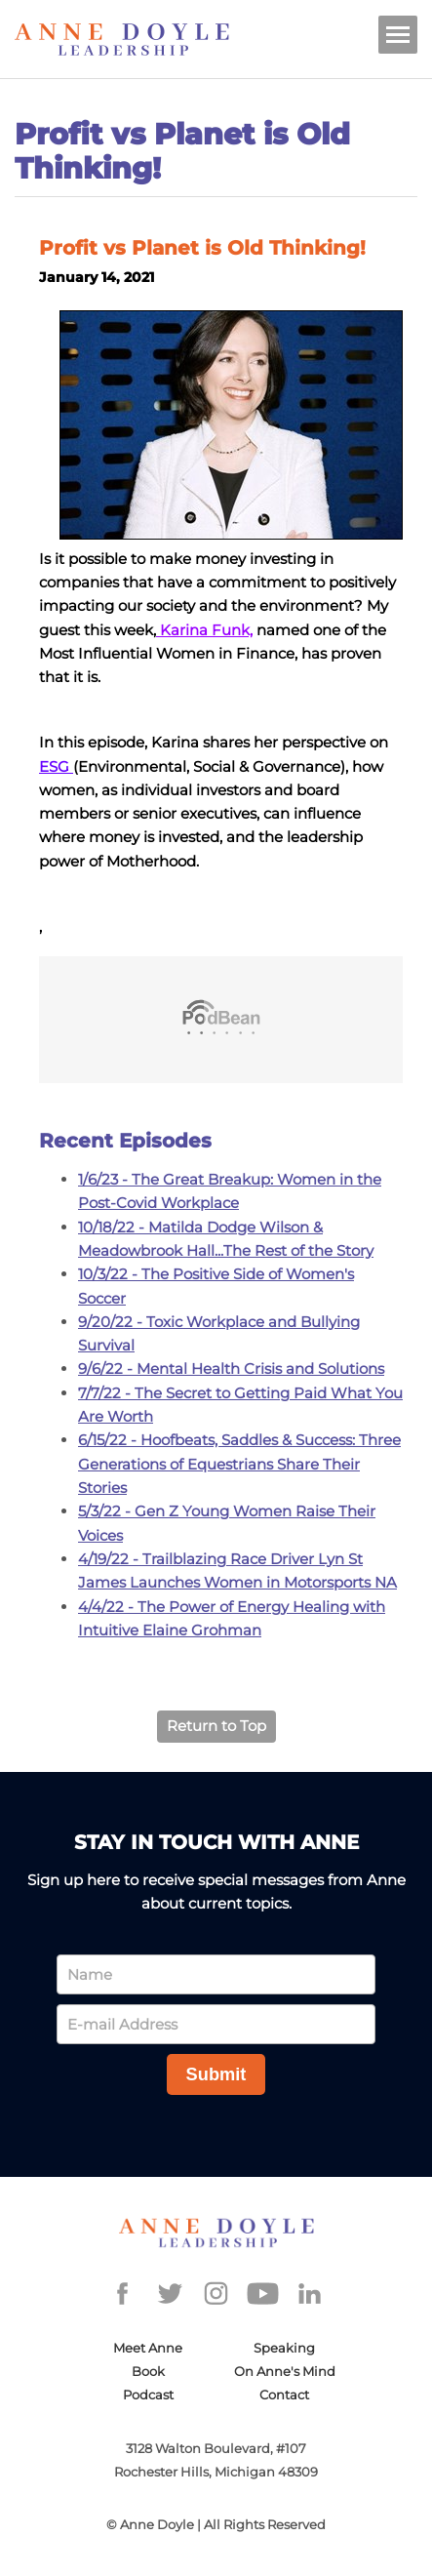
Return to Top (216, 1725)
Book (148, 2371)
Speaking (284, 2347)
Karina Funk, (204, 630)
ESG (56, 766)
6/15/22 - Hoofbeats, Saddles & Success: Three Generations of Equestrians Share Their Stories (239, 1463)
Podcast (148, 2394)
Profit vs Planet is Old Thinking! (202, 248)
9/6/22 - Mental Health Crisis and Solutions (231, 1368)
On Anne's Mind (284, 2371)
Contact (284, 2394)
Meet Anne (147, 2347)
